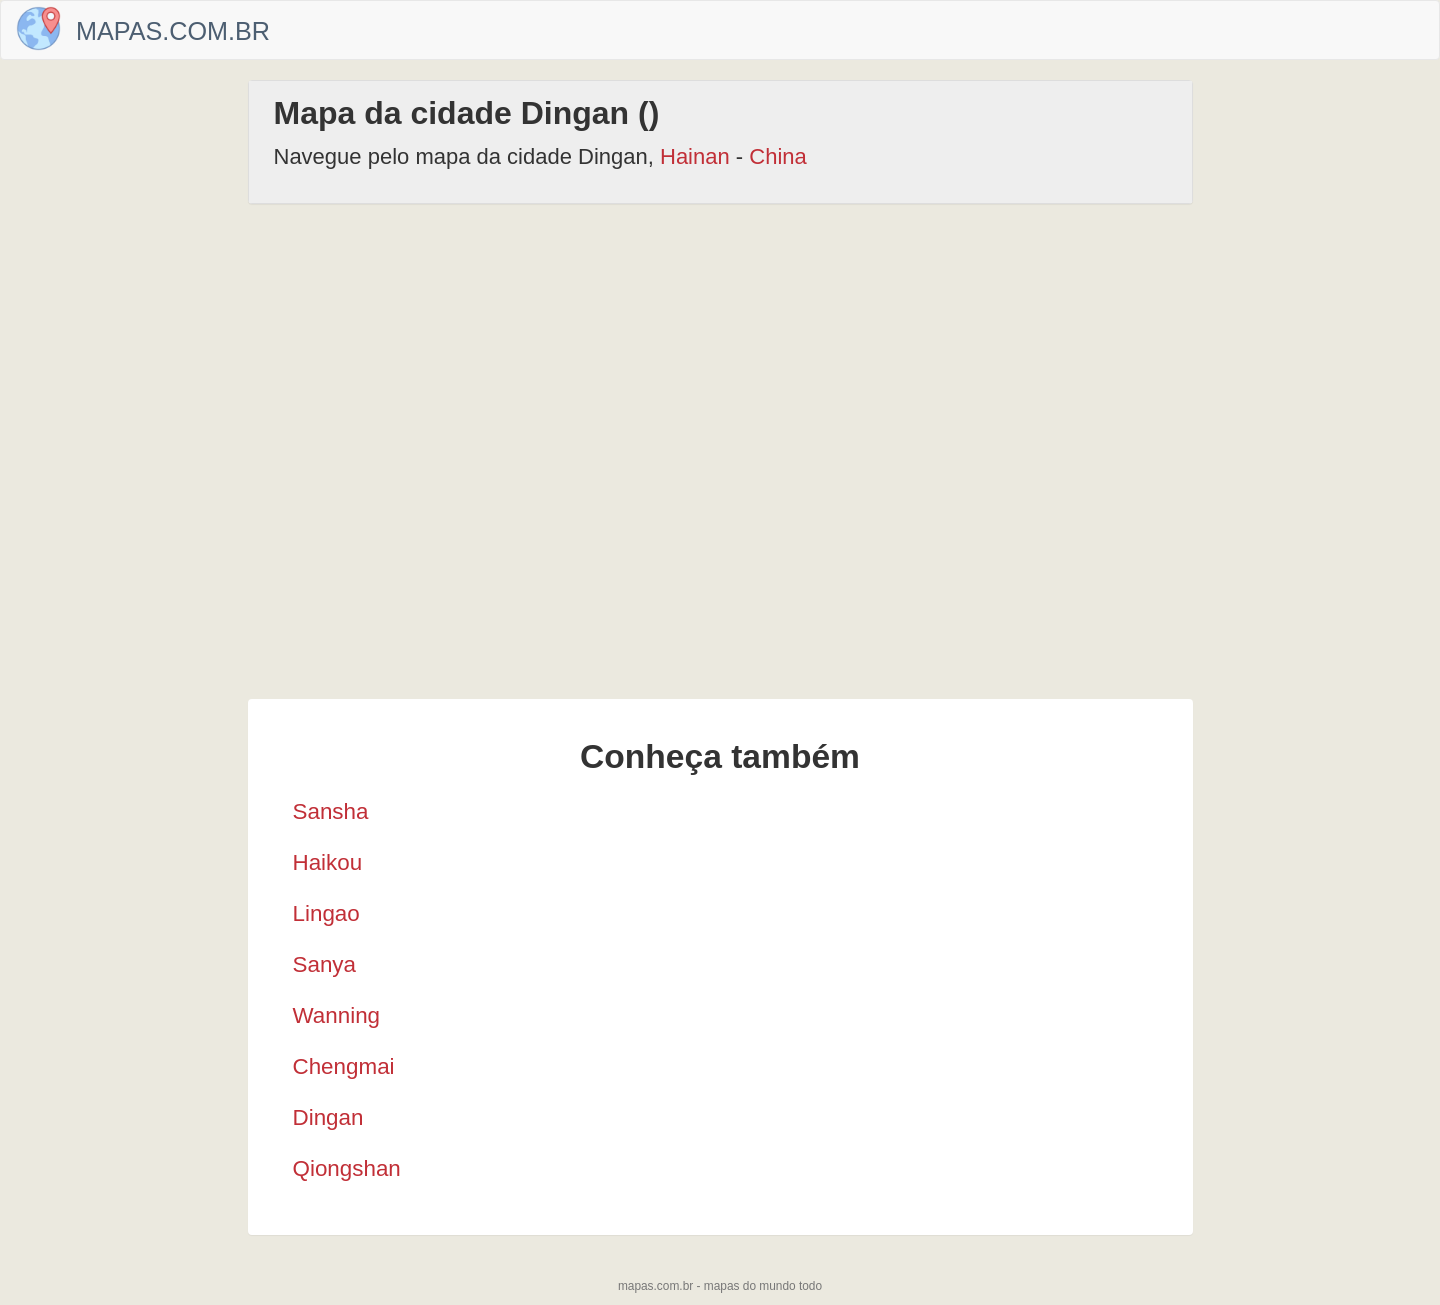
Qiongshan (347, 1168)
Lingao (326, 913)
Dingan (328, 1117)
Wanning (337, 1015)
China (777, 156)
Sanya (325, 964)
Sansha (331, 811)
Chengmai (344, 1066)
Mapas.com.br (173, 31)
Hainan (695, 156)
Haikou (328, 862)
